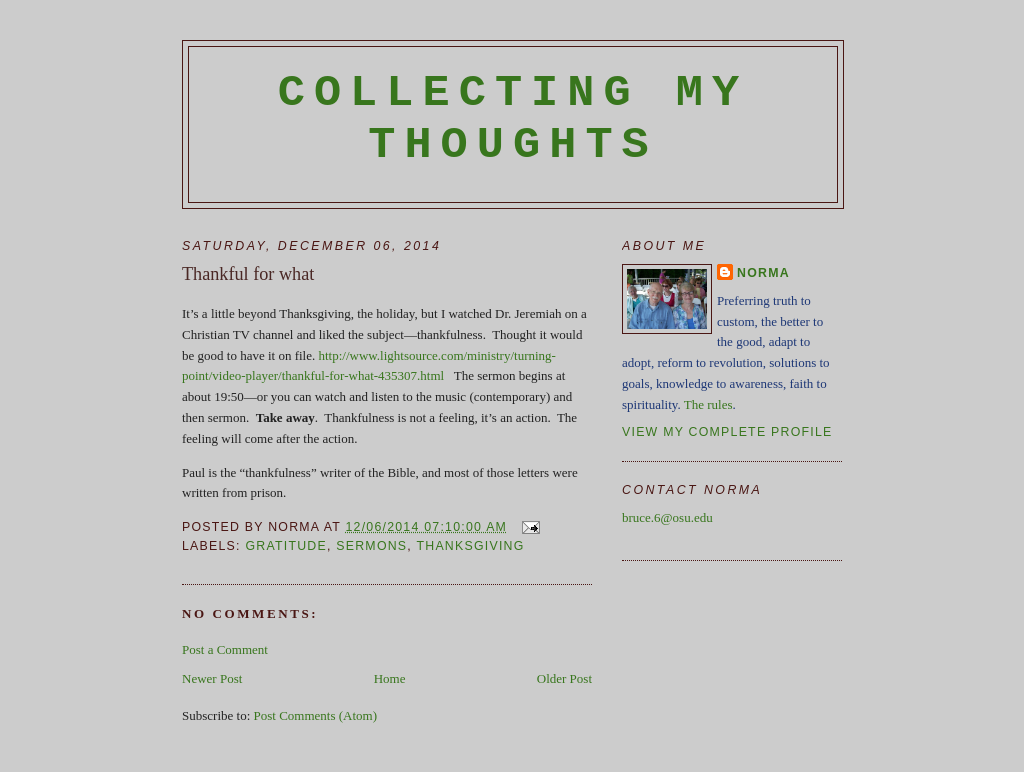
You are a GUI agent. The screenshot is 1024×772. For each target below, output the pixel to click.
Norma (763, 273)
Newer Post (212, 678)
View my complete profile (727, 432)
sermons (371, 546)
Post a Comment (225, 649)
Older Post (564, 678)
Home (390, 678)
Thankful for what (248, 274)
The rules (708, 404)
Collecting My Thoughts (513, 119)
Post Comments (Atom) (316, 715)
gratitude (286, 546)
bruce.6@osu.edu (667, 517)
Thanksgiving (470, 546)
